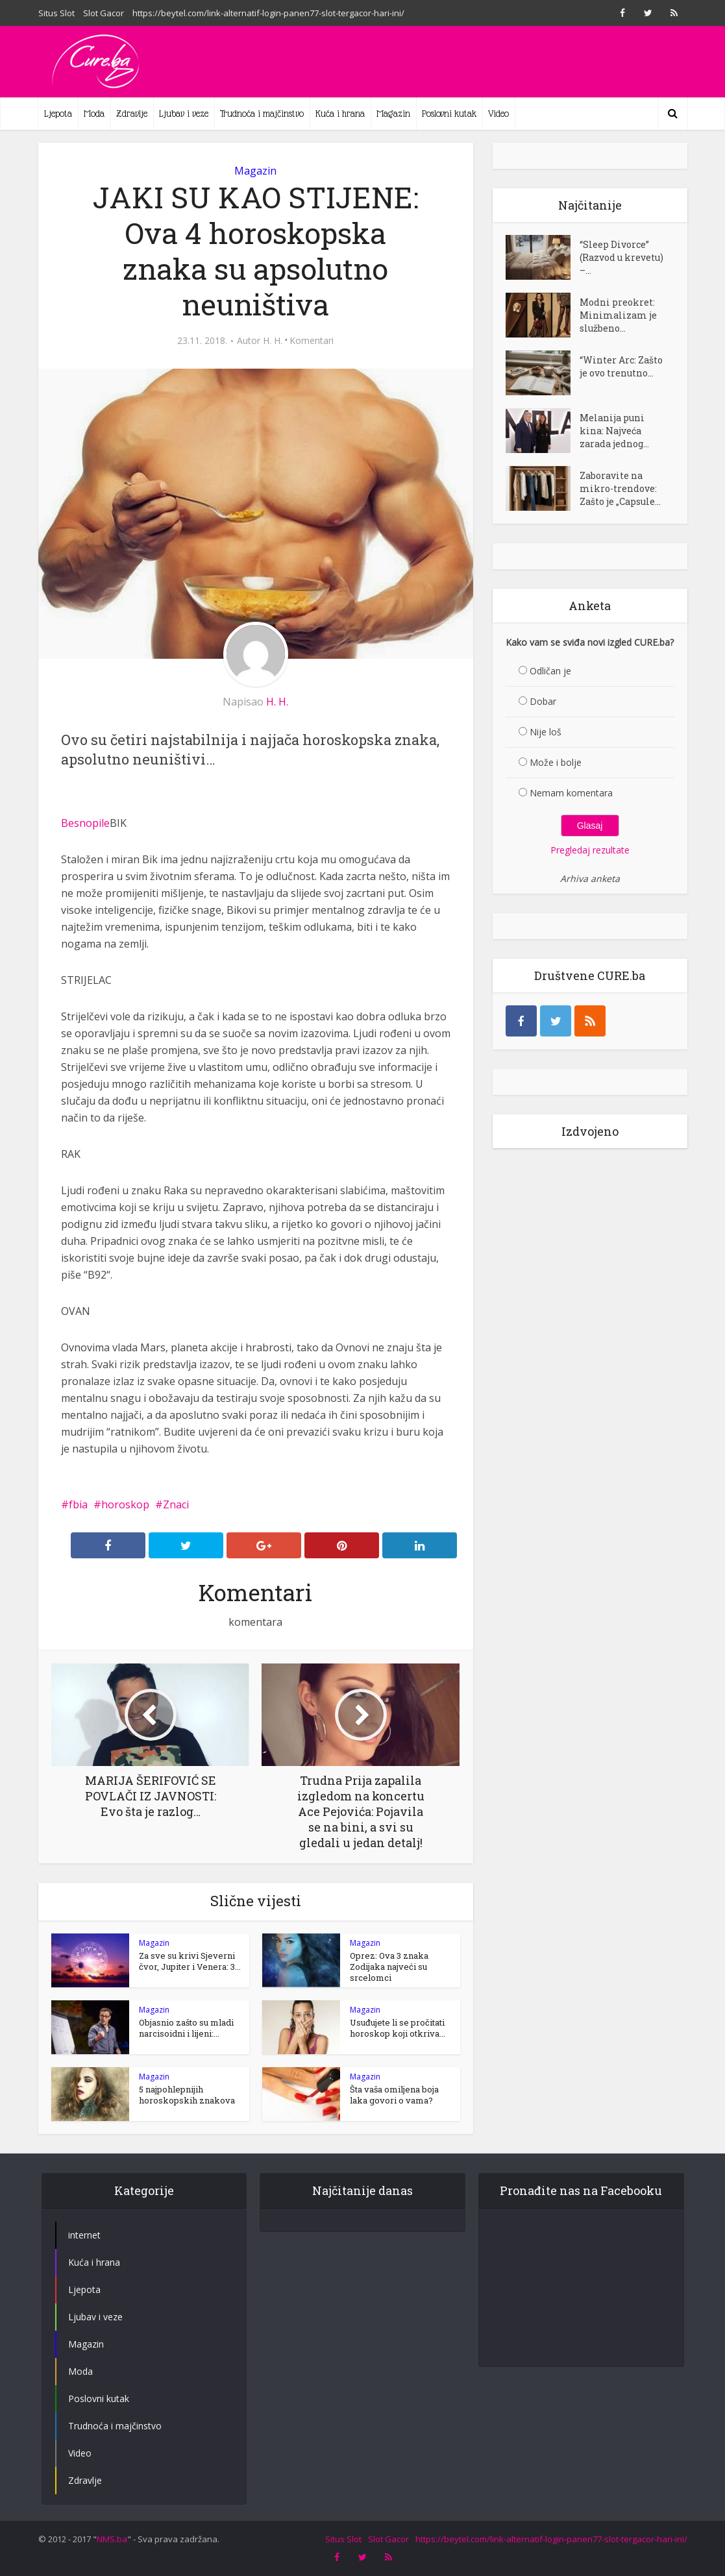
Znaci (176, 1504)
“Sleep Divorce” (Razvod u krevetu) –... (621, 257)
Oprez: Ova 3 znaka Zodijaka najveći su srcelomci (389, 1966)
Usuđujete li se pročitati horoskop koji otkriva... (397, 2028)
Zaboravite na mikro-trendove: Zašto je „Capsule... (620, 488)
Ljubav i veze (183, 113)
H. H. (272, 341)
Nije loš (545, 732)
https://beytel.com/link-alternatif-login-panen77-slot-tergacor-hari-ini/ (268, 13)
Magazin (393, 113)
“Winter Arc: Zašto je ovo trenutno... (621, 366)
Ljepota (58, 113)
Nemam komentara (571, 793)
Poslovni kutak (449, 113)
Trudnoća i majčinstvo (262, 113)
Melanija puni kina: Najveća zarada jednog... (614, 430)
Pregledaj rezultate (590, 850)
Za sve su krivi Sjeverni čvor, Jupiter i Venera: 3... (190, 1961)
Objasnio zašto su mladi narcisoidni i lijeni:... (186, 2028)
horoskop (125, 1504)
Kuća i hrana (340, 113)
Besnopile (85, 823)
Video (498, 113)
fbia (78, 1504)
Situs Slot (56, 13)
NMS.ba (112, 2539)
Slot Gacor (103, 13)
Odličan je (550, 671)
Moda (94, 113)
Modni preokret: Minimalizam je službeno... (618, 315)
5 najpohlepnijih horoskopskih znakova (187, 2094)
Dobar (543, 701)
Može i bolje (556, 762)
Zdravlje (131, 113)
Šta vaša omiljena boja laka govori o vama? (394, 2094)
